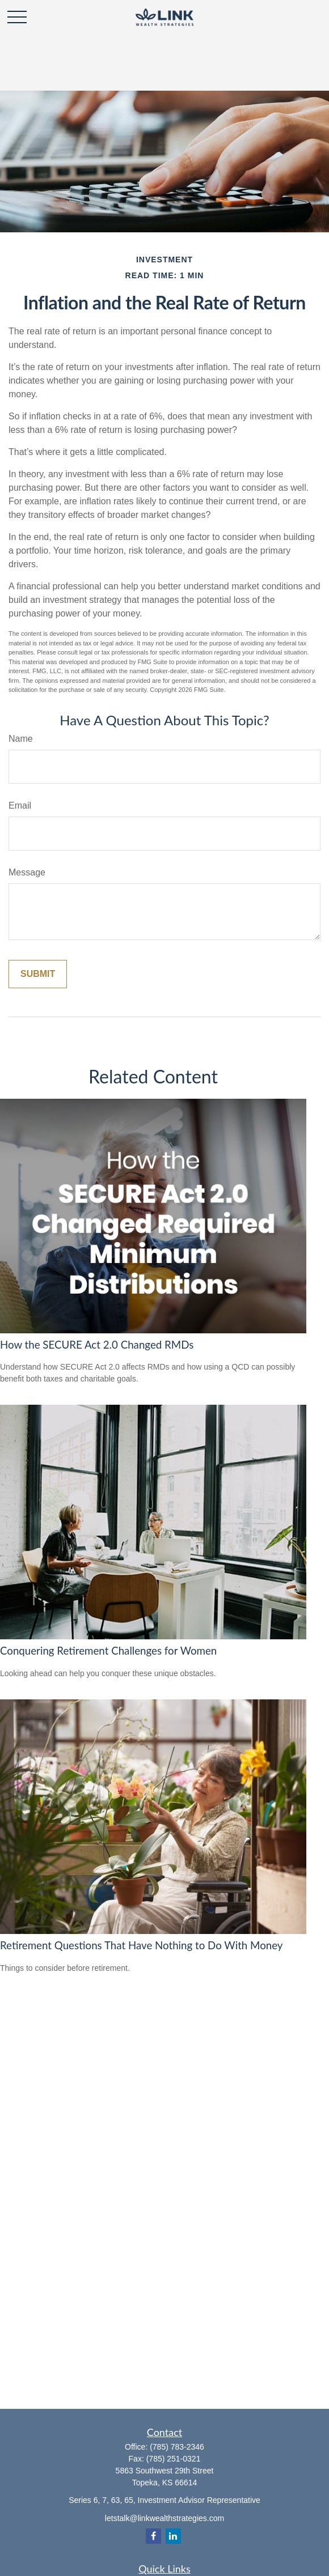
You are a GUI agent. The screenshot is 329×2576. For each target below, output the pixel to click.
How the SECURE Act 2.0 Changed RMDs (96, 1344)
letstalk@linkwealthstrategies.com (164, 2518)
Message (27, 872)
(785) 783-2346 (177, 2446)
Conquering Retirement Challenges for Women (108, 1650)
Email (20, 805)
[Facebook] (153, 2536)
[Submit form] (38, 974)
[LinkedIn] (173, 2536)
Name (21, 738)
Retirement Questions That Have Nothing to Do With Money (141, 1945)
